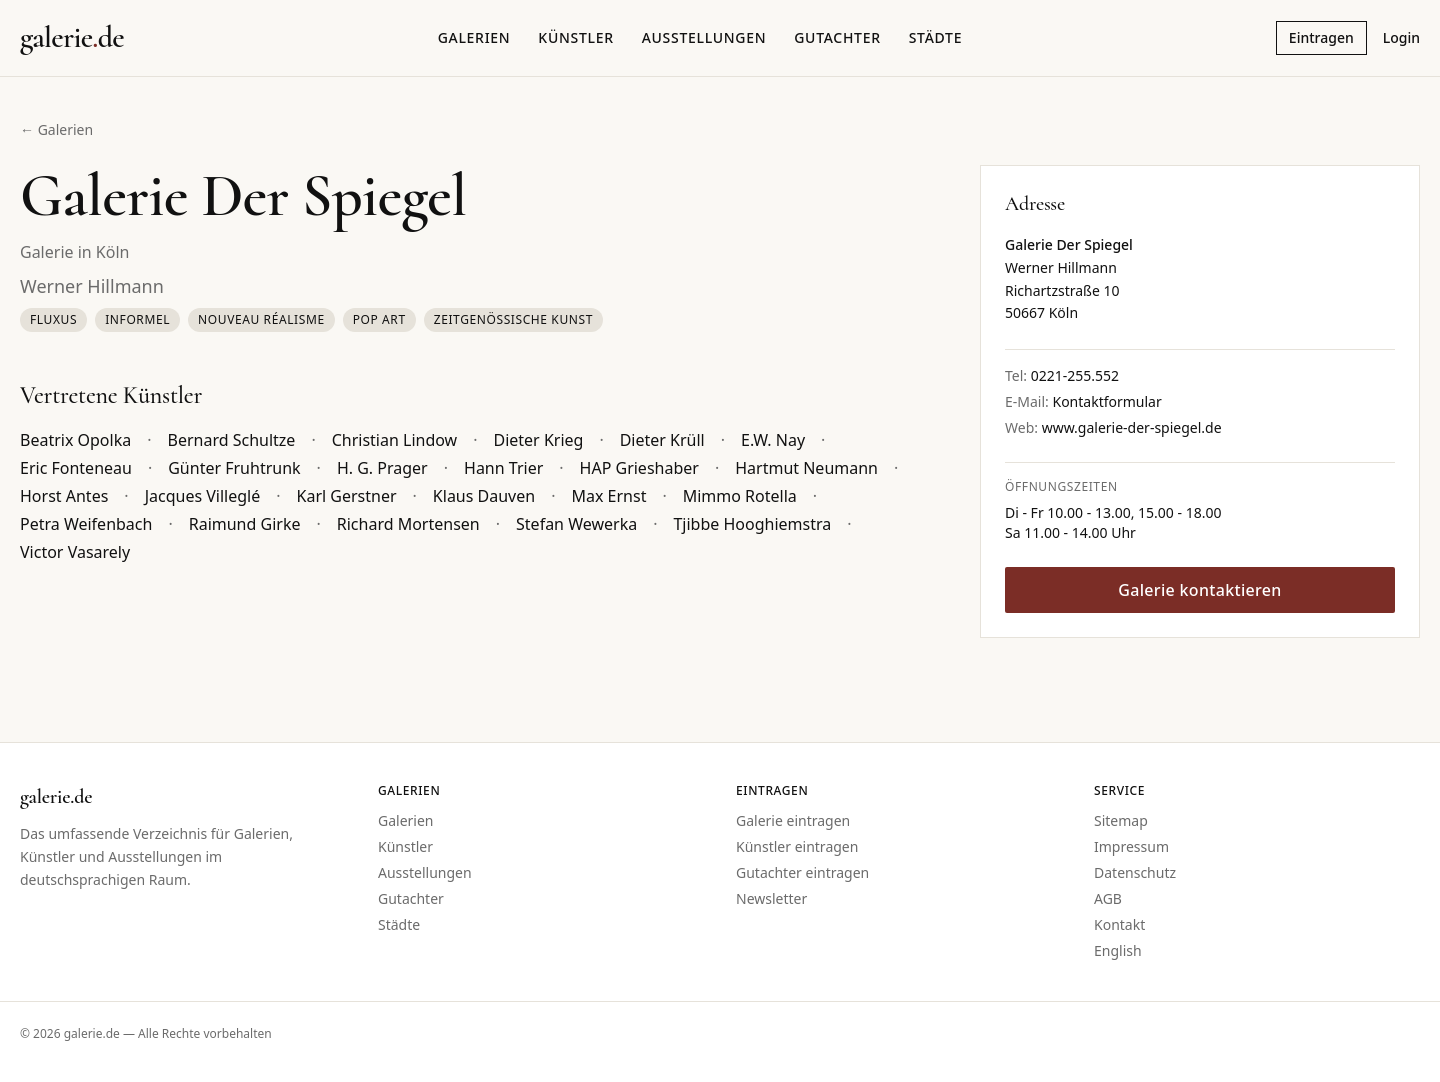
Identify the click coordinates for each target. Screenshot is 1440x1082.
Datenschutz (1135, 872)
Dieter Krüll (662, 440)
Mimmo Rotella (740, 496)
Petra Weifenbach (86, 524)
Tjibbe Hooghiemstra (752, 524)
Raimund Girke (245, 524)
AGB (1108, 898)
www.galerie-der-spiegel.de (1132, 427)
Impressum (1131, 846)
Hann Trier (503, 468)
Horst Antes (64, 496)
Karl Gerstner (347, 496)
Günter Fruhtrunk (234, 468)
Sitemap (1121, 820)
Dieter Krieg (538, 440)
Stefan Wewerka (576, 524)
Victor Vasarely (75, 552)
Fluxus (53, 319)
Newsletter (771, 898)
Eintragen (1321, 37)
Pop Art (379, 319)
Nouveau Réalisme (261, 319)
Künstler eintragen (797, 846)
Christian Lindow (395, 440)
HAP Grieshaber (639, 468)
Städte (935, 37)
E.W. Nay (773, 440)
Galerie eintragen (793, 820)
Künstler (575, 37)
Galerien (474, 37)
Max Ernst (608, 496)
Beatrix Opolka (75, 440)
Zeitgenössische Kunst (513, 319)
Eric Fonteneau (76, 468)
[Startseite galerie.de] (72, 38)
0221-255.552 (1075, 375)
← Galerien (56, 129)
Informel (137, 319)
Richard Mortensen (408, 524)
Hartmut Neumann (806, 468)
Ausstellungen (704, 37)
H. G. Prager (382, 468)
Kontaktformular (1106, 401)
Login (1401, 37)
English (1118, 950)
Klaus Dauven (484, 496)
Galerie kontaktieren (1199, 590)
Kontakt (1119, 924)
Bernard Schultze (232, 440)
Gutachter (837, 37)
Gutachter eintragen (802, 872)
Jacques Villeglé (203, 496)
